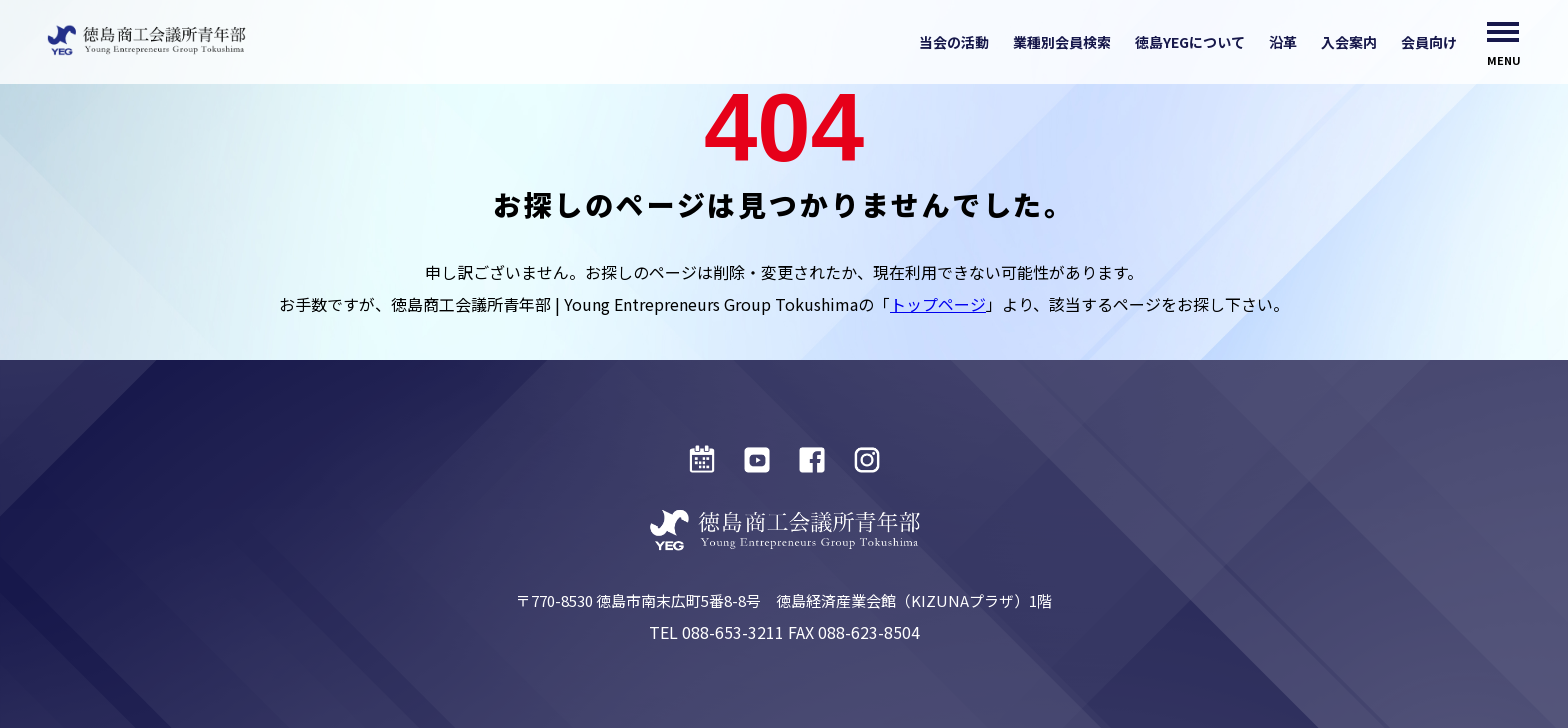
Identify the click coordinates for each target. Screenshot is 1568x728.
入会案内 (1349, 42)
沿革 (1283, 42)
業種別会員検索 (1062, 42)
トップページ (938, 304)
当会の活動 (954, 42)
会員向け (1429, 42)
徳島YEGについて (1190, 42)
